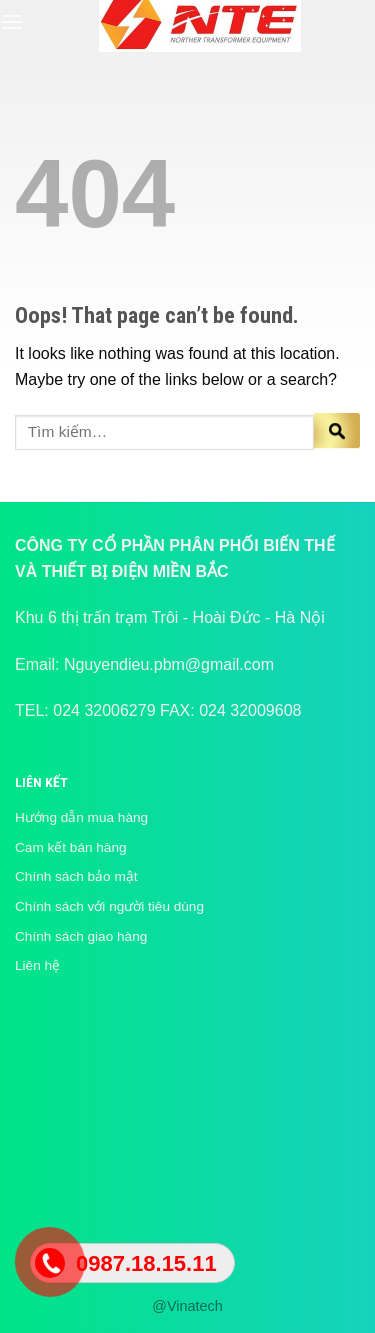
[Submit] (337, 432)
